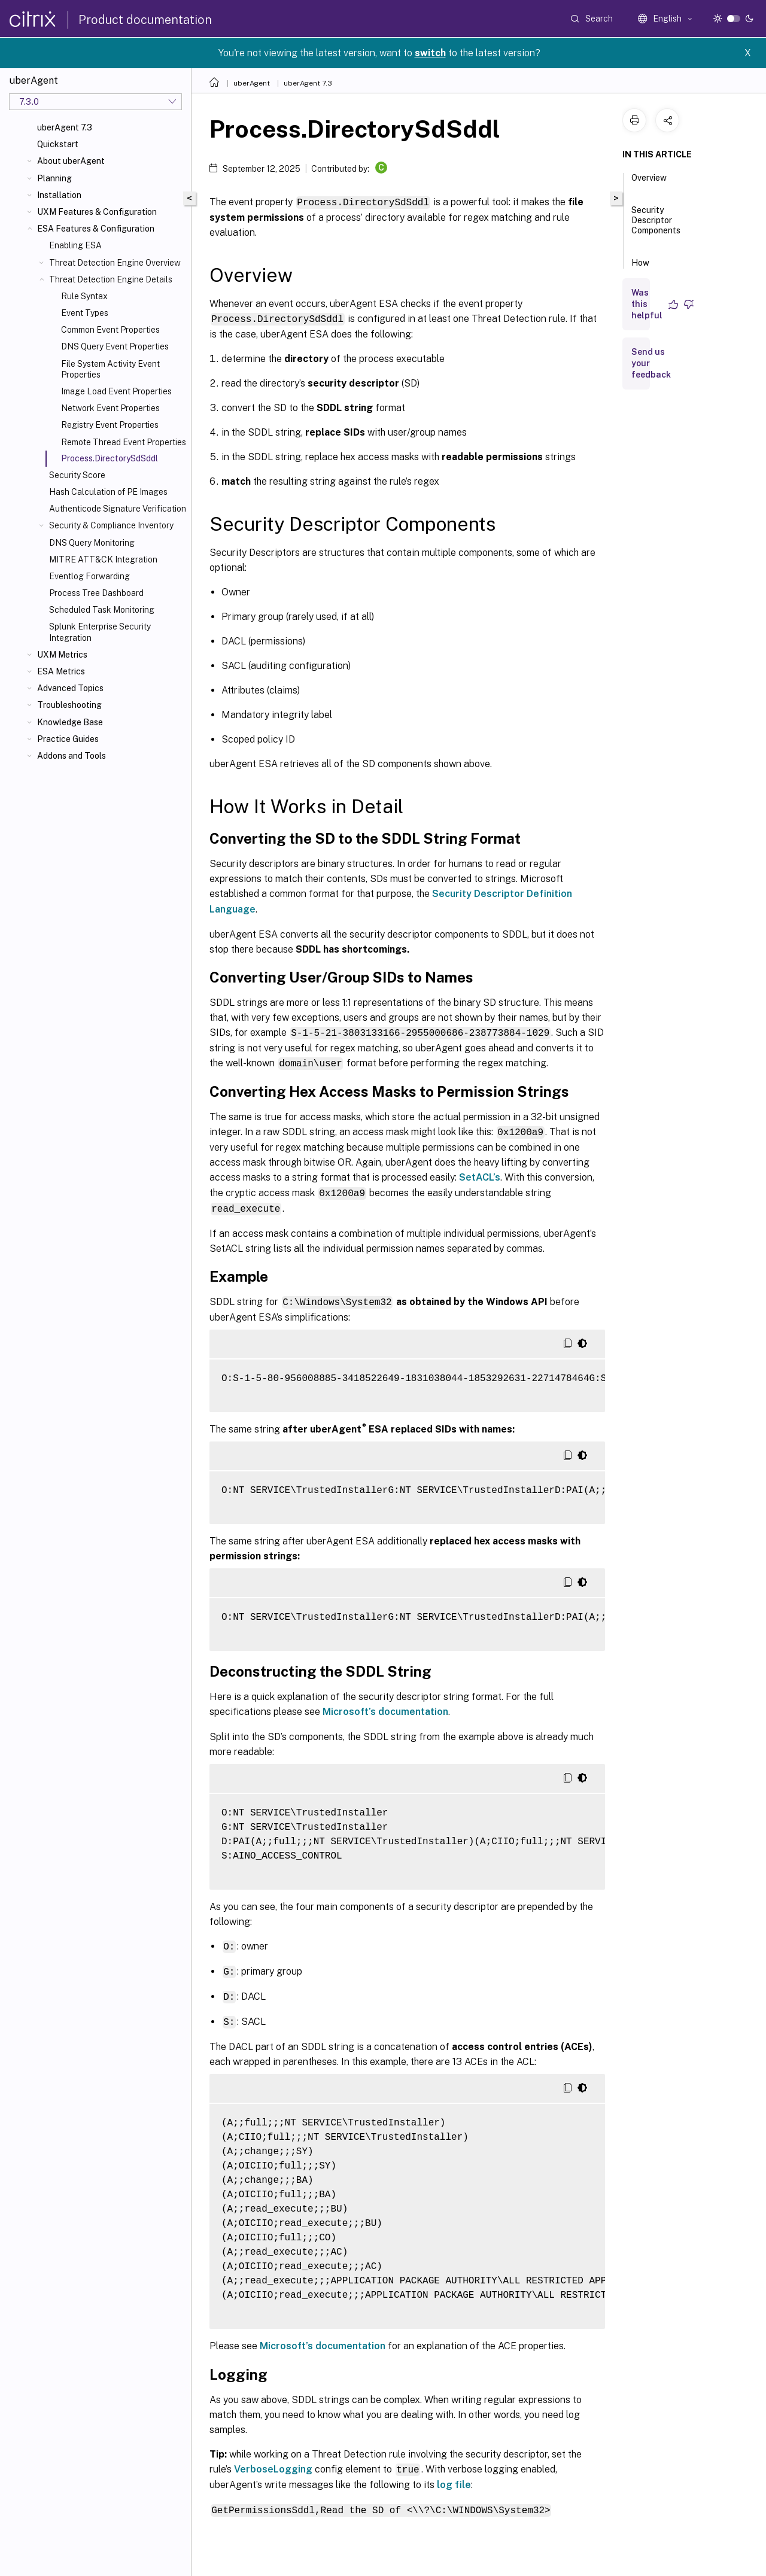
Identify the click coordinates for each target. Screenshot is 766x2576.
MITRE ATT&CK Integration (103, 559)
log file (454, 2477)
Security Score (77, 475)
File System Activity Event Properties (110, 369)
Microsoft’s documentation (385, 1707)
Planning (54, 178)
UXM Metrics (62, 654)
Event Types (84, 313)
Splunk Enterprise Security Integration (100, 632)
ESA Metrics (61, 671)
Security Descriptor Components (655, 225)
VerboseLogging (273, 2462)
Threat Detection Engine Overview (115, 262)
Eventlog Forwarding (89, 576)
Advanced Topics (70, 688)
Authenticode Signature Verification (117, 508)
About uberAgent (71, 161)
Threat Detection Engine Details (110, 279)
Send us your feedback (651, 363)
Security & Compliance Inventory (111, 525)
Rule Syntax (84, 296)
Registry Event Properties (110, 425)
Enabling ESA (75, 245)
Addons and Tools (71, 756)
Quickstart (57, 144)
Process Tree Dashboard (96, 593)
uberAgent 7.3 (64, 127)
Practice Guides (68, 739)
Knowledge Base (70, 722)
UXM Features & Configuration (97, 212)
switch (430, 53)
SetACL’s (479, 1174)
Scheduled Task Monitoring (101, 610)
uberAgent (251, 83)
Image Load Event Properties (116, 391)
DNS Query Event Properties (115, 346)
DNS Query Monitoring (92, 543)
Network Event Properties (110, 408)
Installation (59, 195)
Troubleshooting (69, 705)
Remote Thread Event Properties (123, 442)
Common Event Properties (110, 329)
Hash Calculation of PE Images (108, 492)
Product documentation (145, 20)
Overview (649, 183)
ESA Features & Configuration (95, 228)
